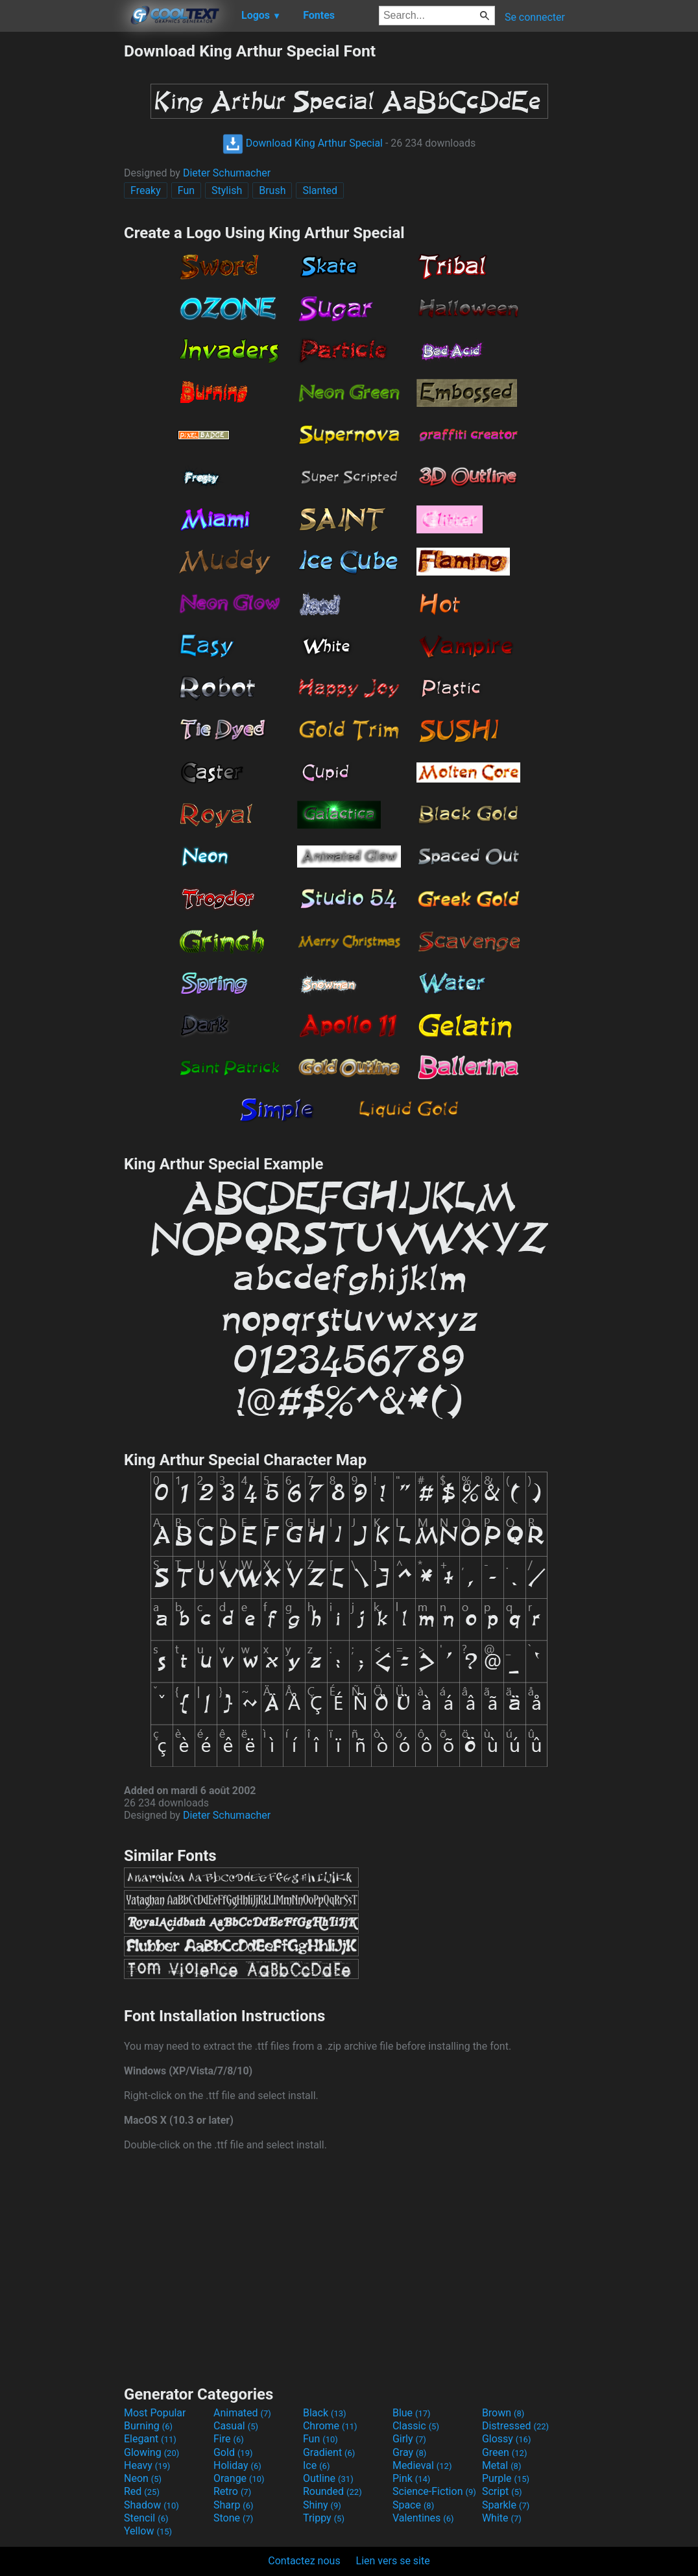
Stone (233, 2518)
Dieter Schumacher (227, 173)
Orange (239, 2478)
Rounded (332, 2491)
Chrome (330, 2426)
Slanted (319, 190)
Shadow (151, 2505)
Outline (328, 2478)
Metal (502, 2465)
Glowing (151, 2452)
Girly (409, 2439)
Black (324, 2413)
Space (413, 2505)
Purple (505, 2478)
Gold (233, 2452)
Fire (228, 2439)
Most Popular (155, 2413)
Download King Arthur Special (303, 143)
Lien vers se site (393, 2561)
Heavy (147, 2465)
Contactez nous (304, 2561)
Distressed (515, 2426)
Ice (316, 2465)
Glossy (506, 2439)
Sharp (233, 2505)
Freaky (145, 190)
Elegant (150, 2439)
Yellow (148, 2531)
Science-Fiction (434, 2491)
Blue (411, 2413)
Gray (409, 2452)
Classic (415, 2426)
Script (502, 2491)
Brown (503, 2413)
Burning (148, 2426)
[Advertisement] (62, 236)
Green (504, 2452)
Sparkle (505, 2505)
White (502, 2518)
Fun (186, 190)
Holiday (237, 2465)
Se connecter (535, 17)
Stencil (146, 2518)
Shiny (322, 2505)
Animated (242, 2413)
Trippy (323, 2518)
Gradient (329, 2452)
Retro (232, 2491)
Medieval (422, 2465)
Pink (411, 2478)
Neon (143, 2478)
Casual (235, 2426)
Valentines (423, 2518)
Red (142, 2491)
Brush (272, 190)
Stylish (226, 190)
